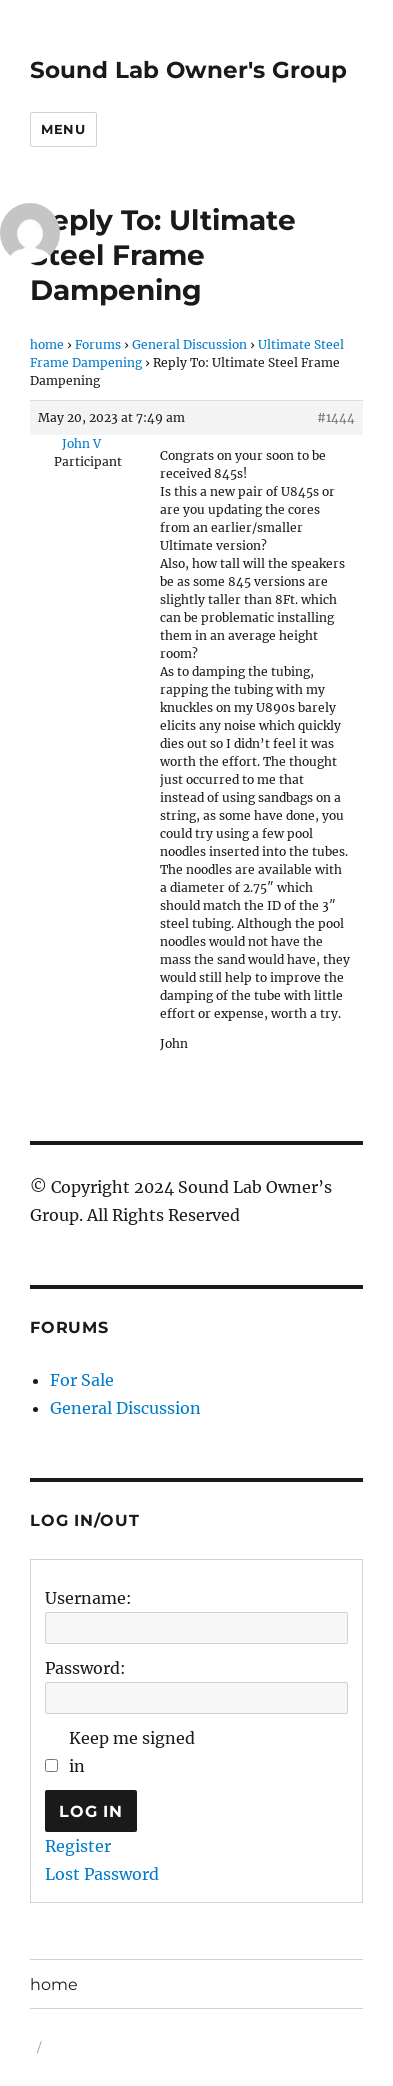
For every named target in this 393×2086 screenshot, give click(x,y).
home (47, 344)
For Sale (82, 1380)
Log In (91, 1811)
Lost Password (102, 1874)
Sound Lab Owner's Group (188, 70)
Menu (63, 129)
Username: (88, 1598)
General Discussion (189, 344)
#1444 (336, 417)
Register (78, 1846)
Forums (98, 344)
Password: (85, 1668)
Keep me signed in (132, 1752)
